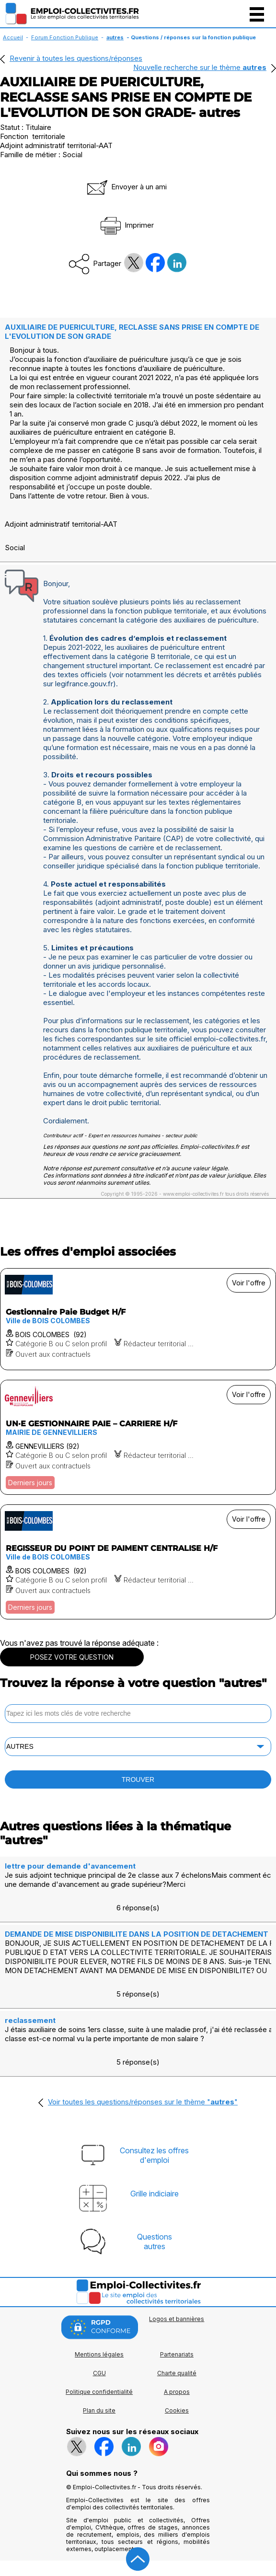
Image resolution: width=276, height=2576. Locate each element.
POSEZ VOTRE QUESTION (72, 1657)
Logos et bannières (176, 2318)
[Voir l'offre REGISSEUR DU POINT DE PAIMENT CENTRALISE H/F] (138, 1562)
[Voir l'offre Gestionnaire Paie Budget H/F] (138, 1319)
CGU (99, 2373)
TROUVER (138, 1779)
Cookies (177, 2410)
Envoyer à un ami (126, 186)
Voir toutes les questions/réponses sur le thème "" (143, 2101)
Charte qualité (176, 2373)
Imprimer (126, 225)
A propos (177, 2391)
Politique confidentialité (99, 2391)
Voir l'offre (248, 1283)
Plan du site (99, 2410)
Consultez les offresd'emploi (154, 2155)
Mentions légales (99, 2354)
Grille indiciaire (154, 2193)
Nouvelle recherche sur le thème (199, 67)
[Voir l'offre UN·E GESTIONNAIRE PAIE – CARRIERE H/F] (138, 1437)
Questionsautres (154, 2241)
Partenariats (177, 2354)
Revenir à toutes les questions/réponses (76, 58)
